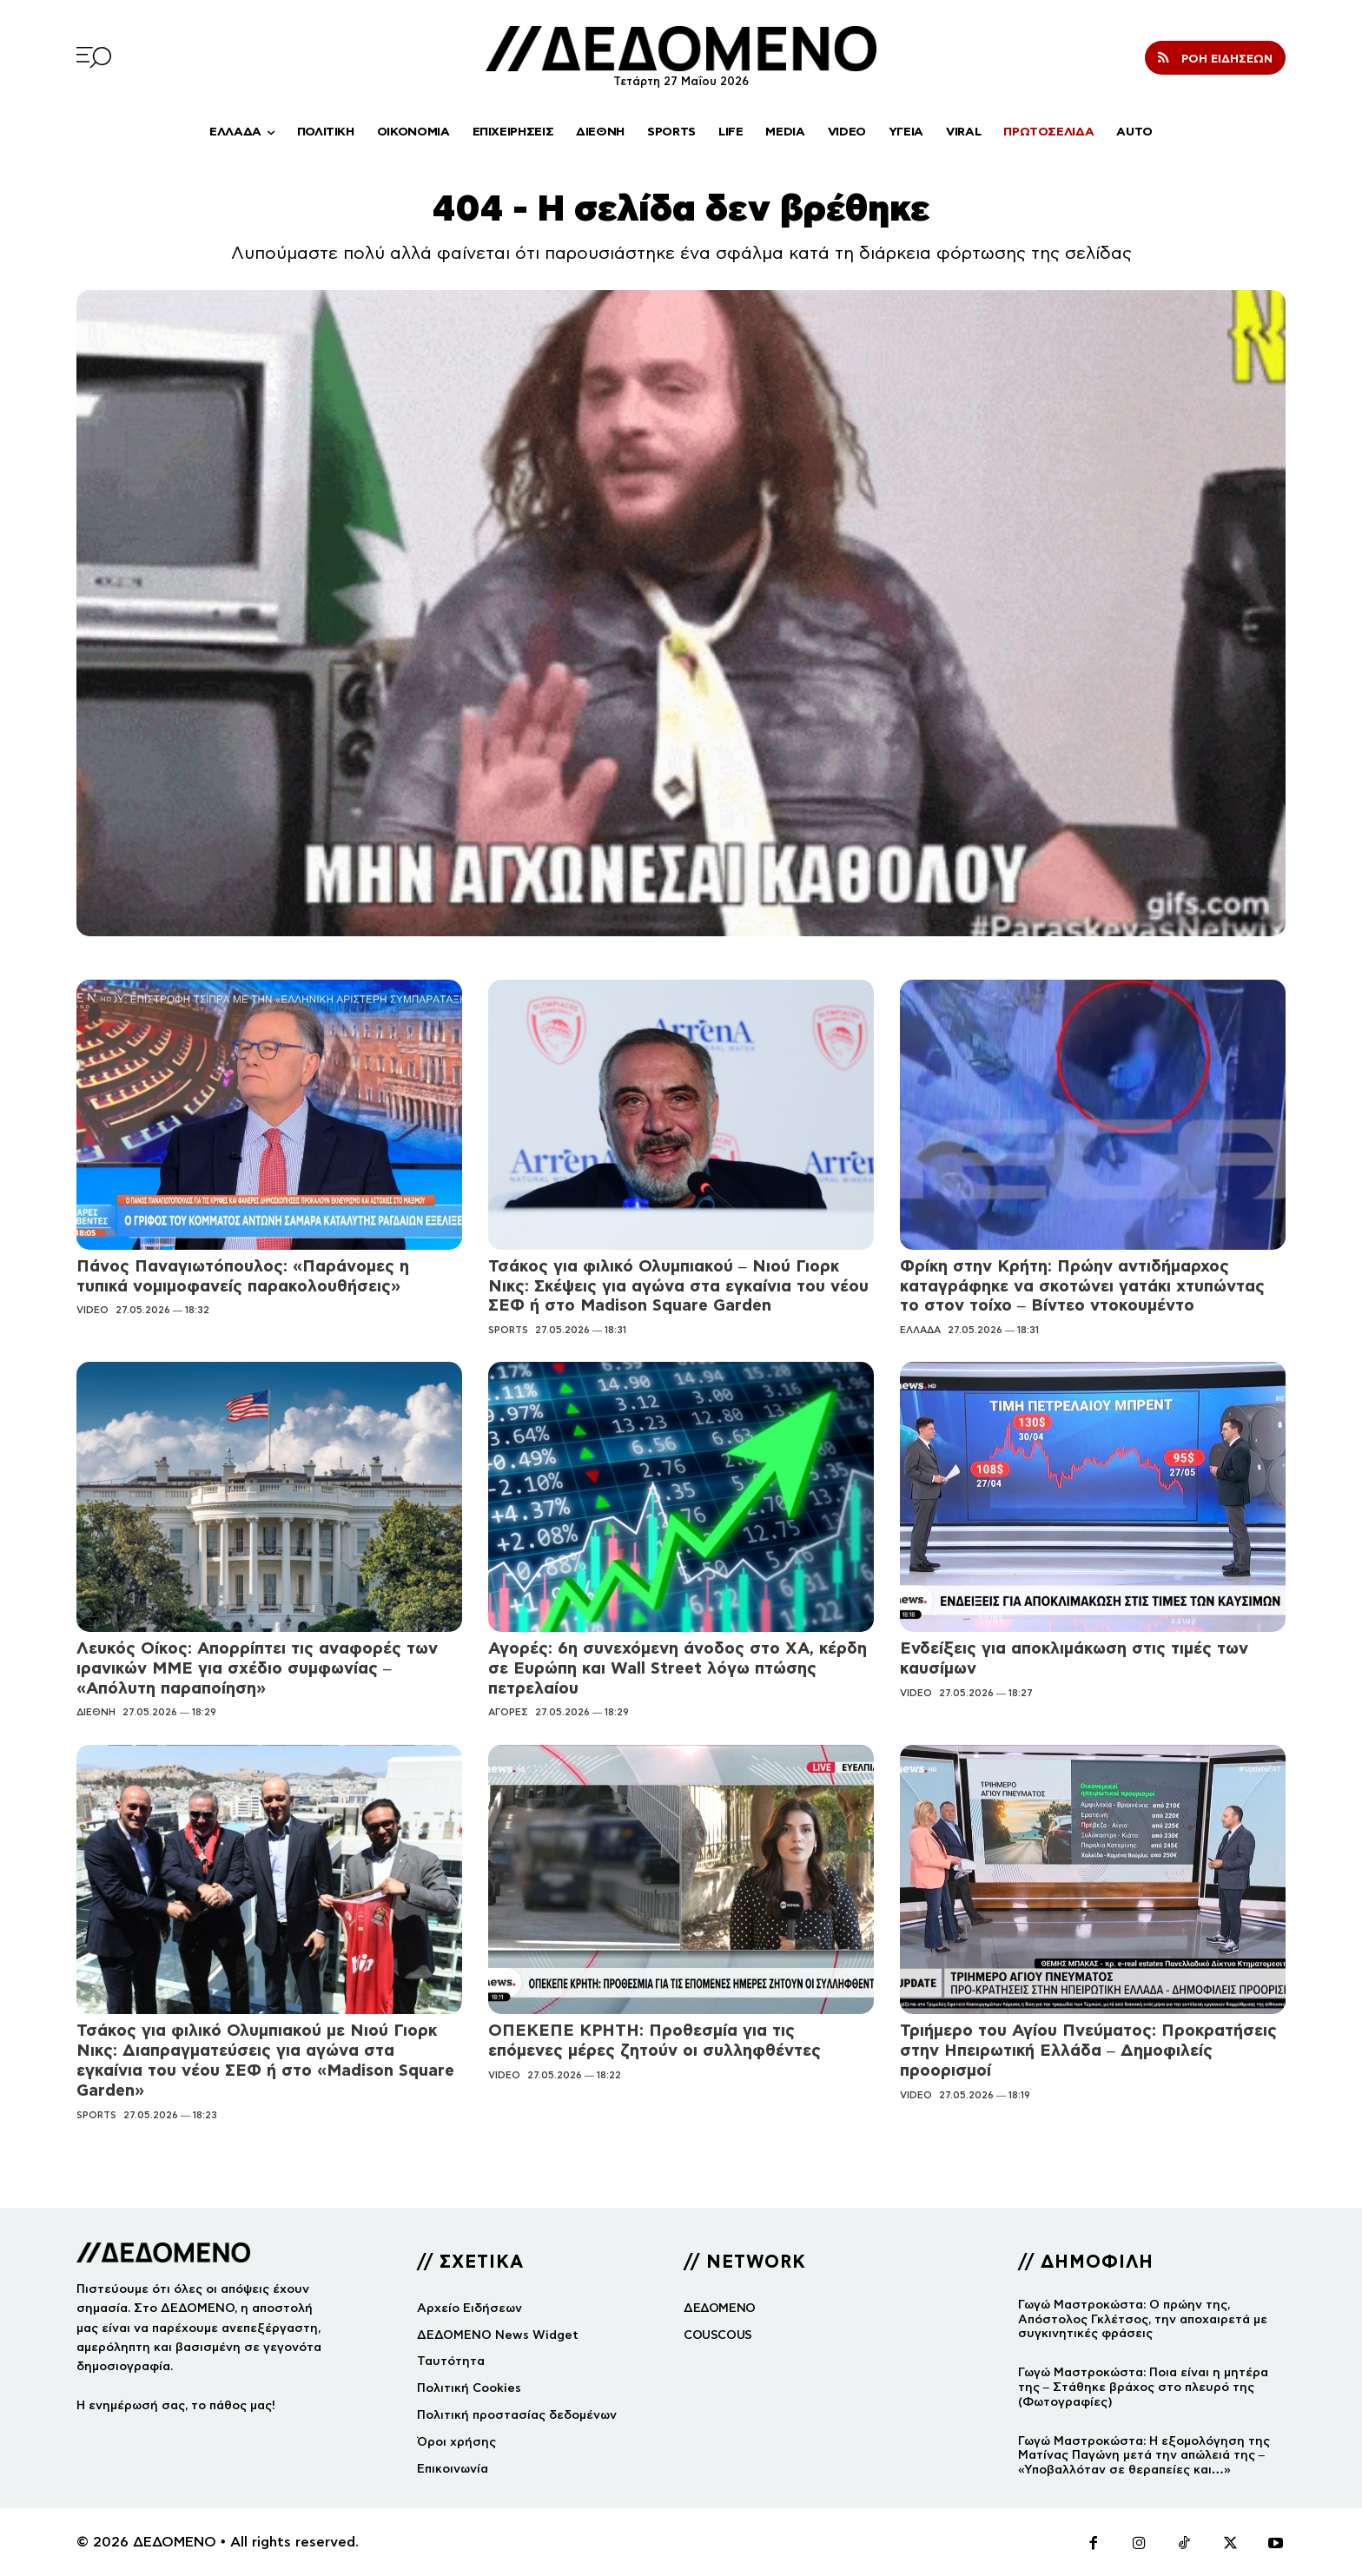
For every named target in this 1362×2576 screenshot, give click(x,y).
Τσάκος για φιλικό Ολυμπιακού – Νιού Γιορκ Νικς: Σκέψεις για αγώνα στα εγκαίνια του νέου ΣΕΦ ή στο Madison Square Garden (678, 1286)
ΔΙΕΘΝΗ (96, 1712)
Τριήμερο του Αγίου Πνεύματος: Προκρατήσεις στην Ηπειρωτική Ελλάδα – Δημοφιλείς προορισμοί (1088, 2050)
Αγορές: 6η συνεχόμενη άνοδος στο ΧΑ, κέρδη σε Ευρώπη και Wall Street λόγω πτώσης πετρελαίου (677, 1668)
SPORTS (508, 1329)
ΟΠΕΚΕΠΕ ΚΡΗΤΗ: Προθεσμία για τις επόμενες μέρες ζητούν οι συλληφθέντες (654, 2040)
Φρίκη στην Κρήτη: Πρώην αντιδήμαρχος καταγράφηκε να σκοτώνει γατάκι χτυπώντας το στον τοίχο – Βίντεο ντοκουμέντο (1082, 1286)
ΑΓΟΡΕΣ (508, 1712)
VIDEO (92, 1310)
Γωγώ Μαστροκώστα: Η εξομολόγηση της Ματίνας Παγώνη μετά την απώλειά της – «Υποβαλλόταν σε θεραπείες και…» (1144, 2455)
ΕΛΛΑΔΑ (920, 1329)
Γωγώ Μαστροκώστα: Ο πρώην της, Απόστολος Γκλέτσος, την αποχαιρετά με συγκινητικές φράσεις (1142, 2319)
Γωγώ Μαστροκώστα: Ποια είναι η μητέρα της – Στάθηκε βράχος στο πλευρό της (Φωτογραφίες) (1143, 2387)
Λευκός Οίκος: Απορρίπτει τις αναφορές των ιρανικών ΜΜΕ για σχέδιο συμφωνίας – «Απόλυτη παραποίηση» (257, 1668)
